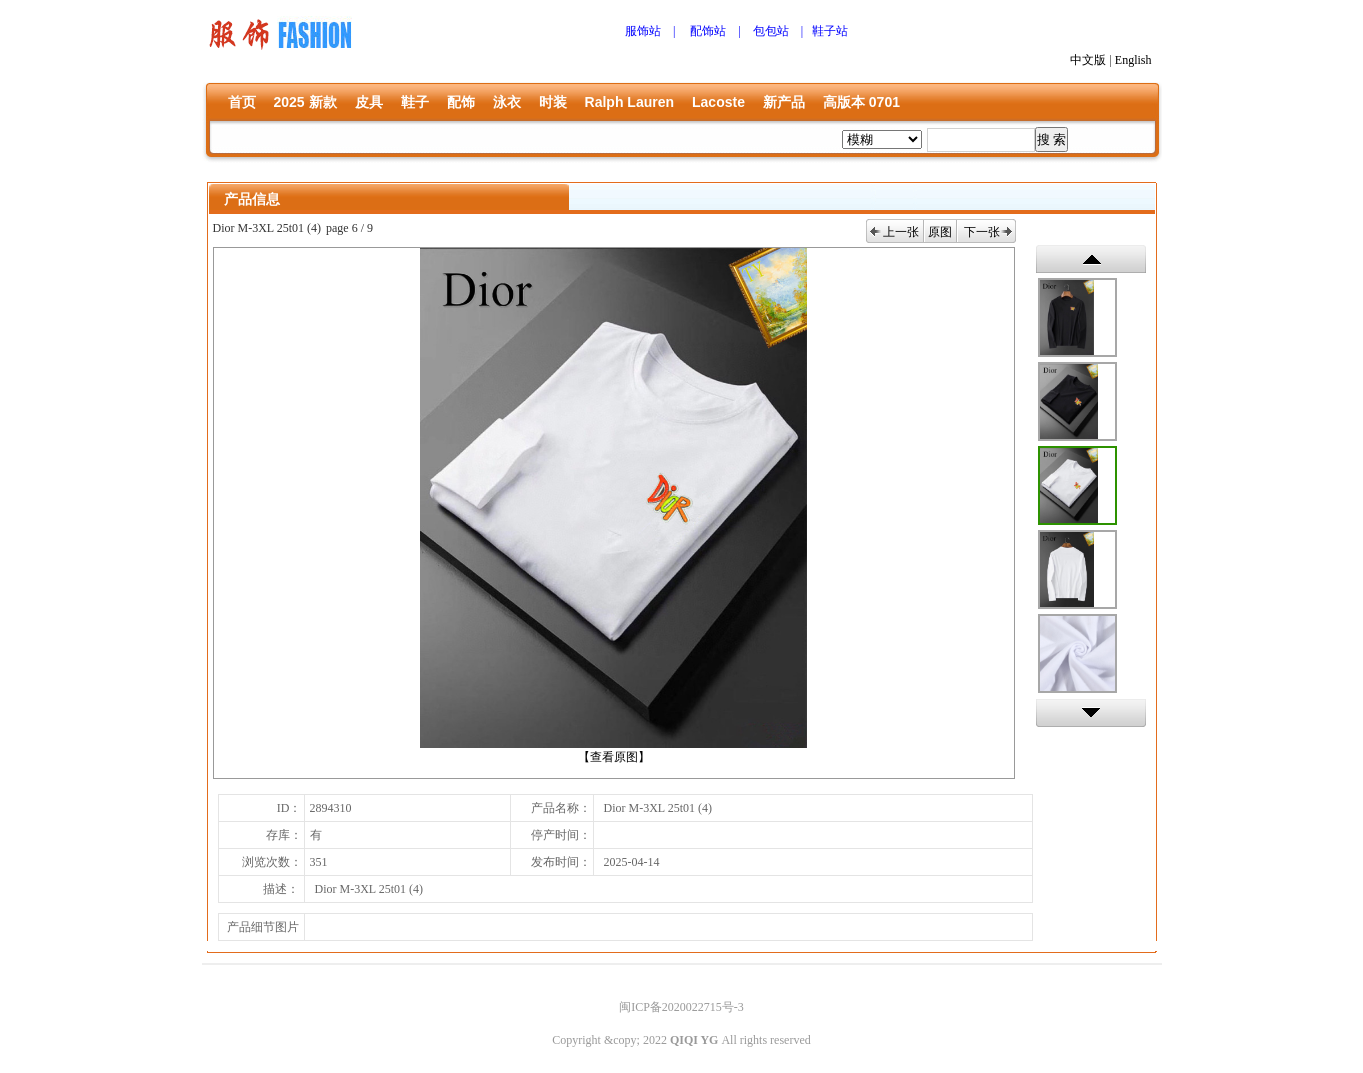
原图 (940, 232)
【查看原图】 (614, 757)
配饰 (461, 102)
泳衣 (507, 102)
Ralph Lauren (629, 102)
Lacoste (718, 102)
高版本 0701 (861, 102)
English (1133, 60)
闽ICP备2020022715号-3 (681, 1007)
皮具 (369, 102)
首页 (242, 102)
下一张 (982, 232)
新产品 (784, 102)
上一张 (901, 232)
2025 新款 (305, 102)
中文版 (1088, 60)
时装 (553, 102)
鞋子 (415, 102)
